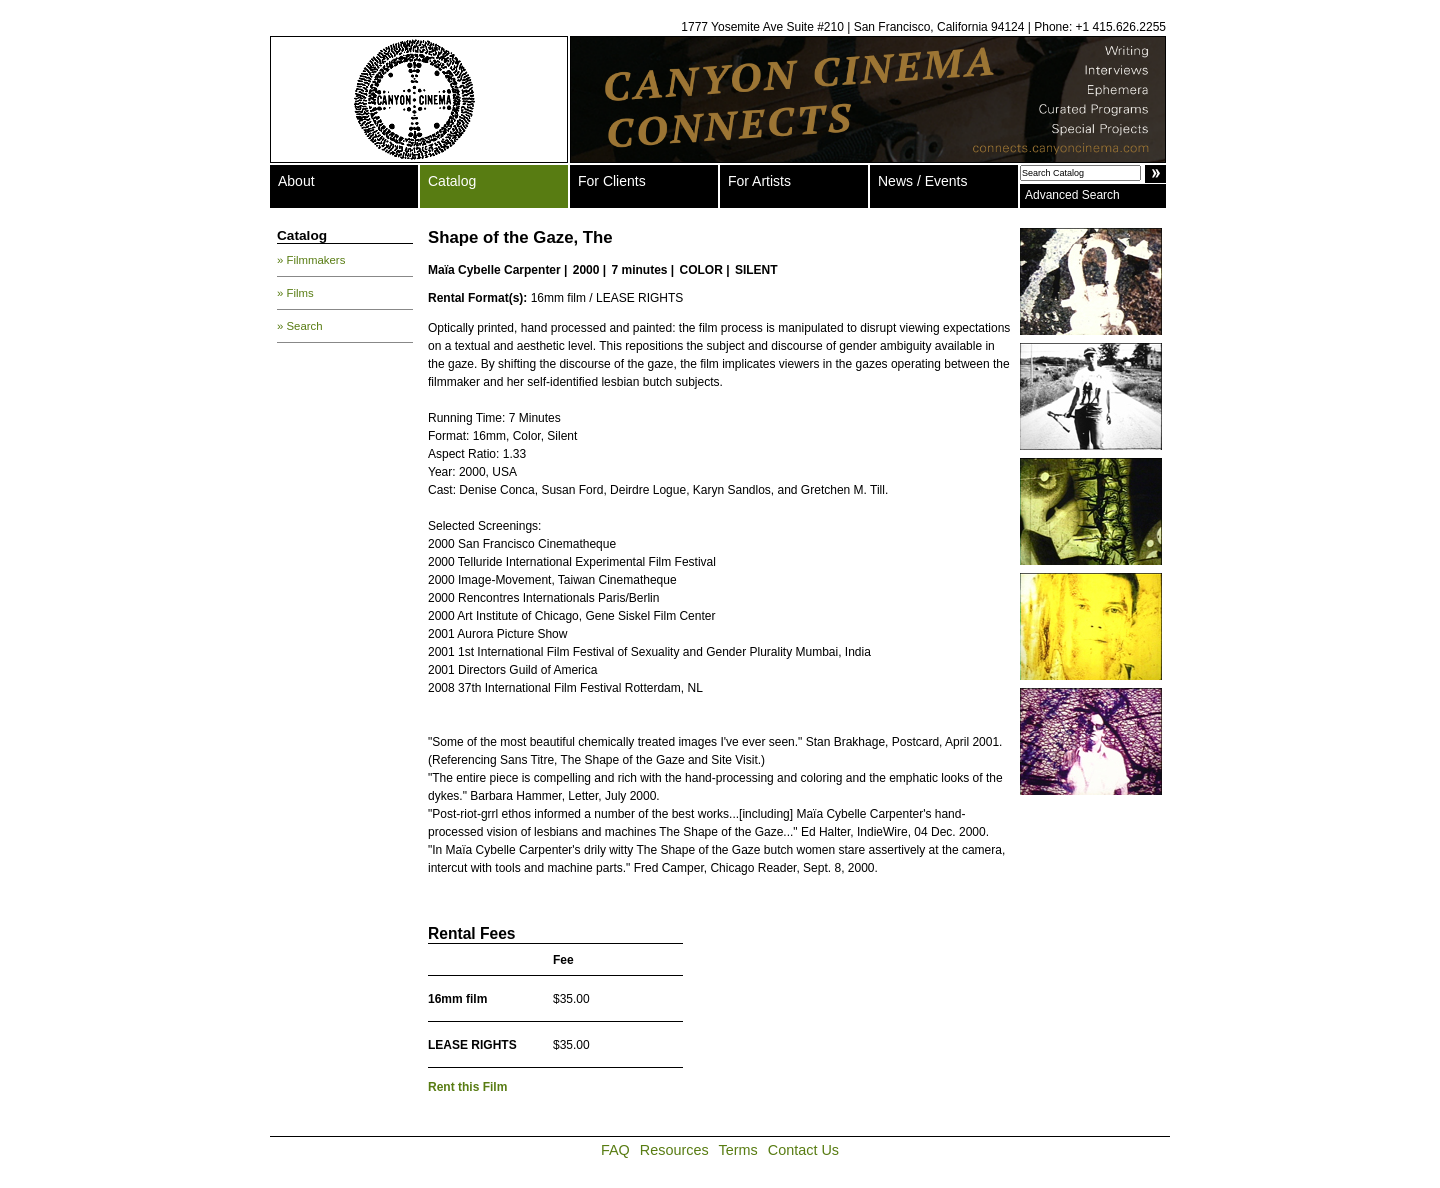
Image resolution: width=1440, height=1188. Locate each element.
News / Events (922, 181)
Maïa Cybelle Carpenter (494, 270)
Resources (674, 1150)
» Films (295, 293)
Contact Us (803, 1150)
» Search (300, 326)
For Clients (612, 181)
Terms (738, 1150)
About (296, 181)
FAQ (615, 1150)
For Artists (759, 181)
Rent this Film (467, 1087)
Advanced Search (1072, 195)
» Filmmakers (311, 260)
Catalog (452, 181)
